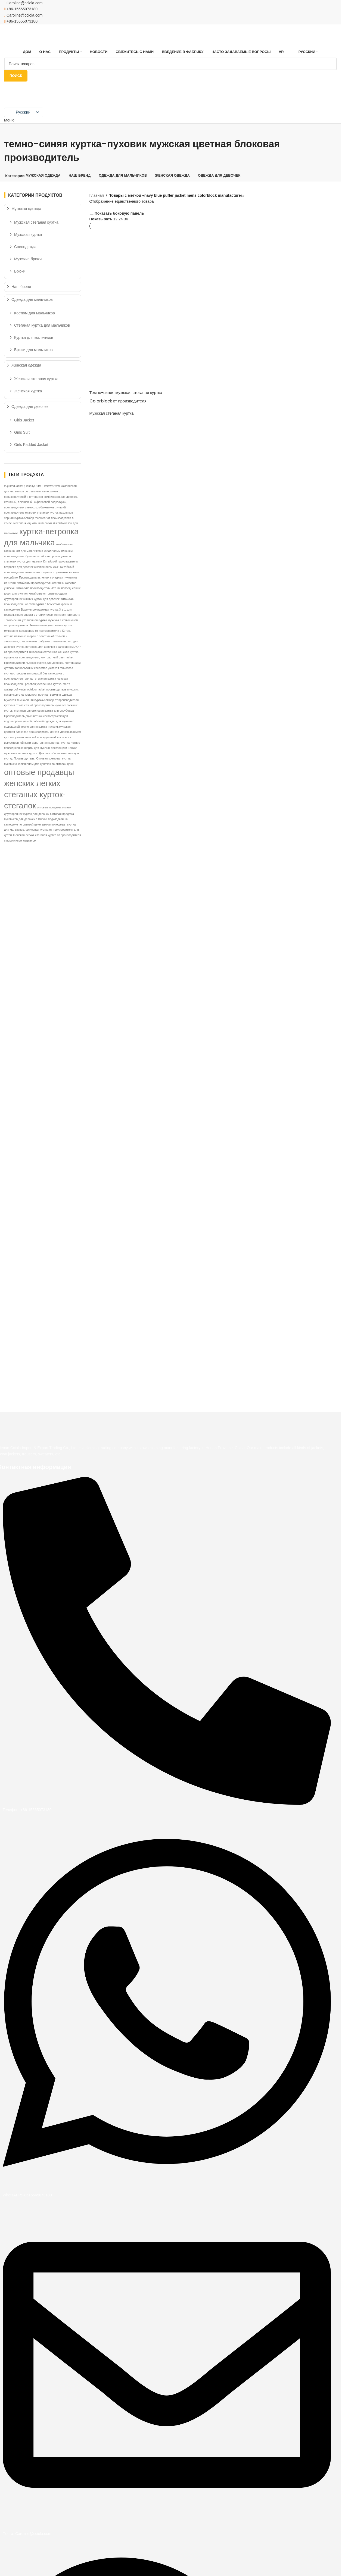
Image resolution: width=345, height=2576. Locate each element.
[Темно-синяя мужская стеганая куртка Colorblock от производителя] (128, 269)
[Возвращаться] (11, 130)
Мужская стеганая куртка (111, 413)
